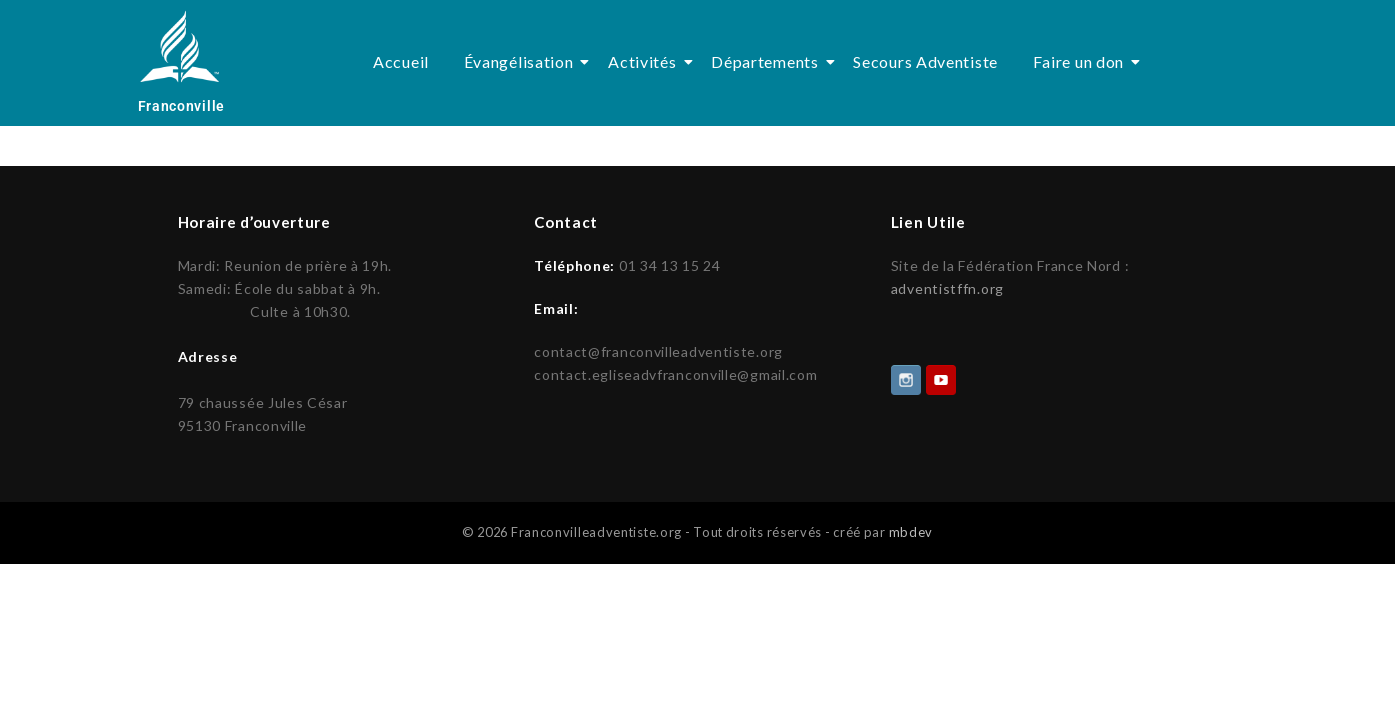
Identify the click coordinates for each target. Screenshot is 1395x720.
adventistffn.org (947, 288)
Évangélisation (522, 61)
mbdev (911, 530)
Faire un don (1082, 61)
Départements (768, 61)
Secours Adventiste (925, 61)
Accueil (401, 61)
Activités (645, 61)
